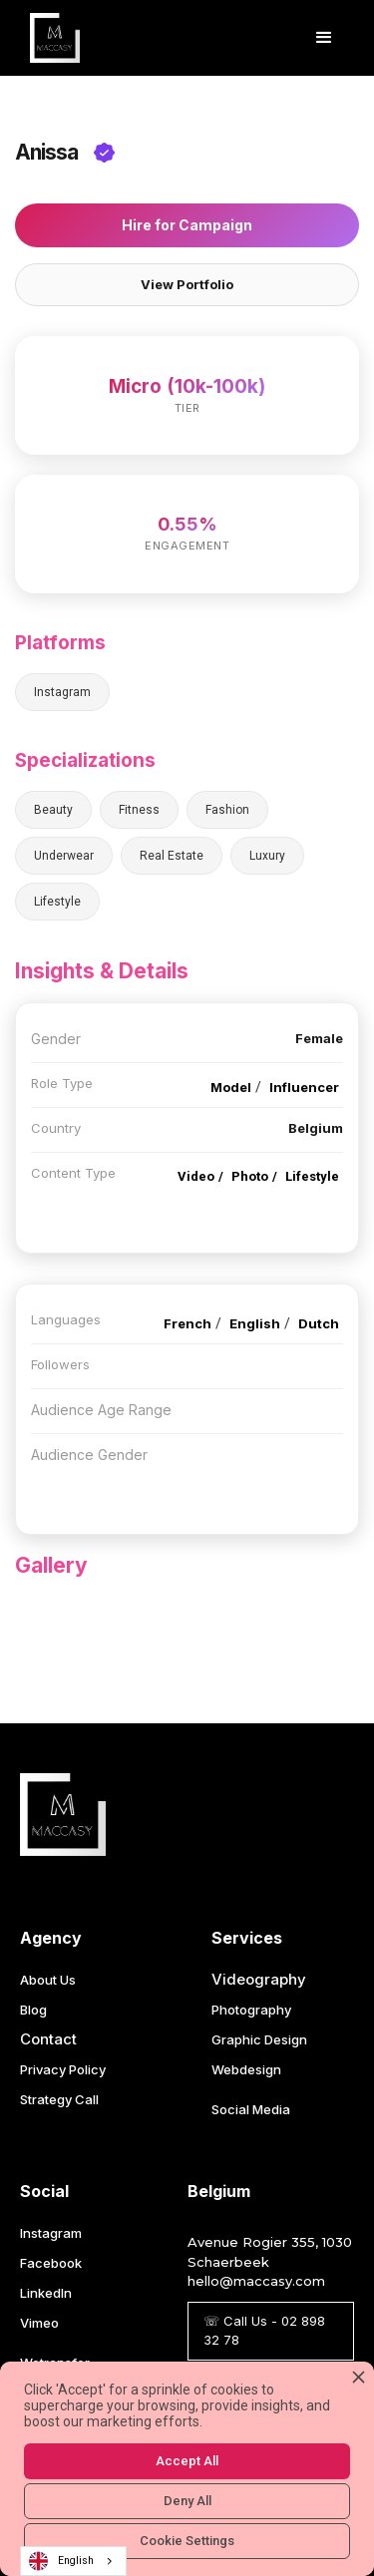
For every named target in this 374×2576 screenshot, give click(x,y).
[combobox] (73, 2561)
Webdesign (246, 2069)
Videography (258, 1979)
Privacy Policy (63, 2069)
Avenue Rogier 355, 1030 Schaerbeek (269, 2252)
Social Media (250, 2109)
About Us (48, 1980)
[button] (324, 38)
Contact (48, 2038)
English (61, 2561)
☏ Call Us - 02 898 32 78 (264, 2331)
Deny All (187, 2500)
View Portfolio (187, 284)
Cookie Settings (187, 2540)
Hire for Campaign (187, 224)
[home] (50, 38)
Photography (251, 2010)
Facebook (51, 2263)
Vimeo (39, 2323)
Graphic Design (259, 2039)
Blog (33, 2010)
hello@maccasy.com (256, 2281)
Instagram (51, 2233)
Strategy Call (59, 2099)
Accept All (187, 2460)
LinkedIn (46, 2293)
